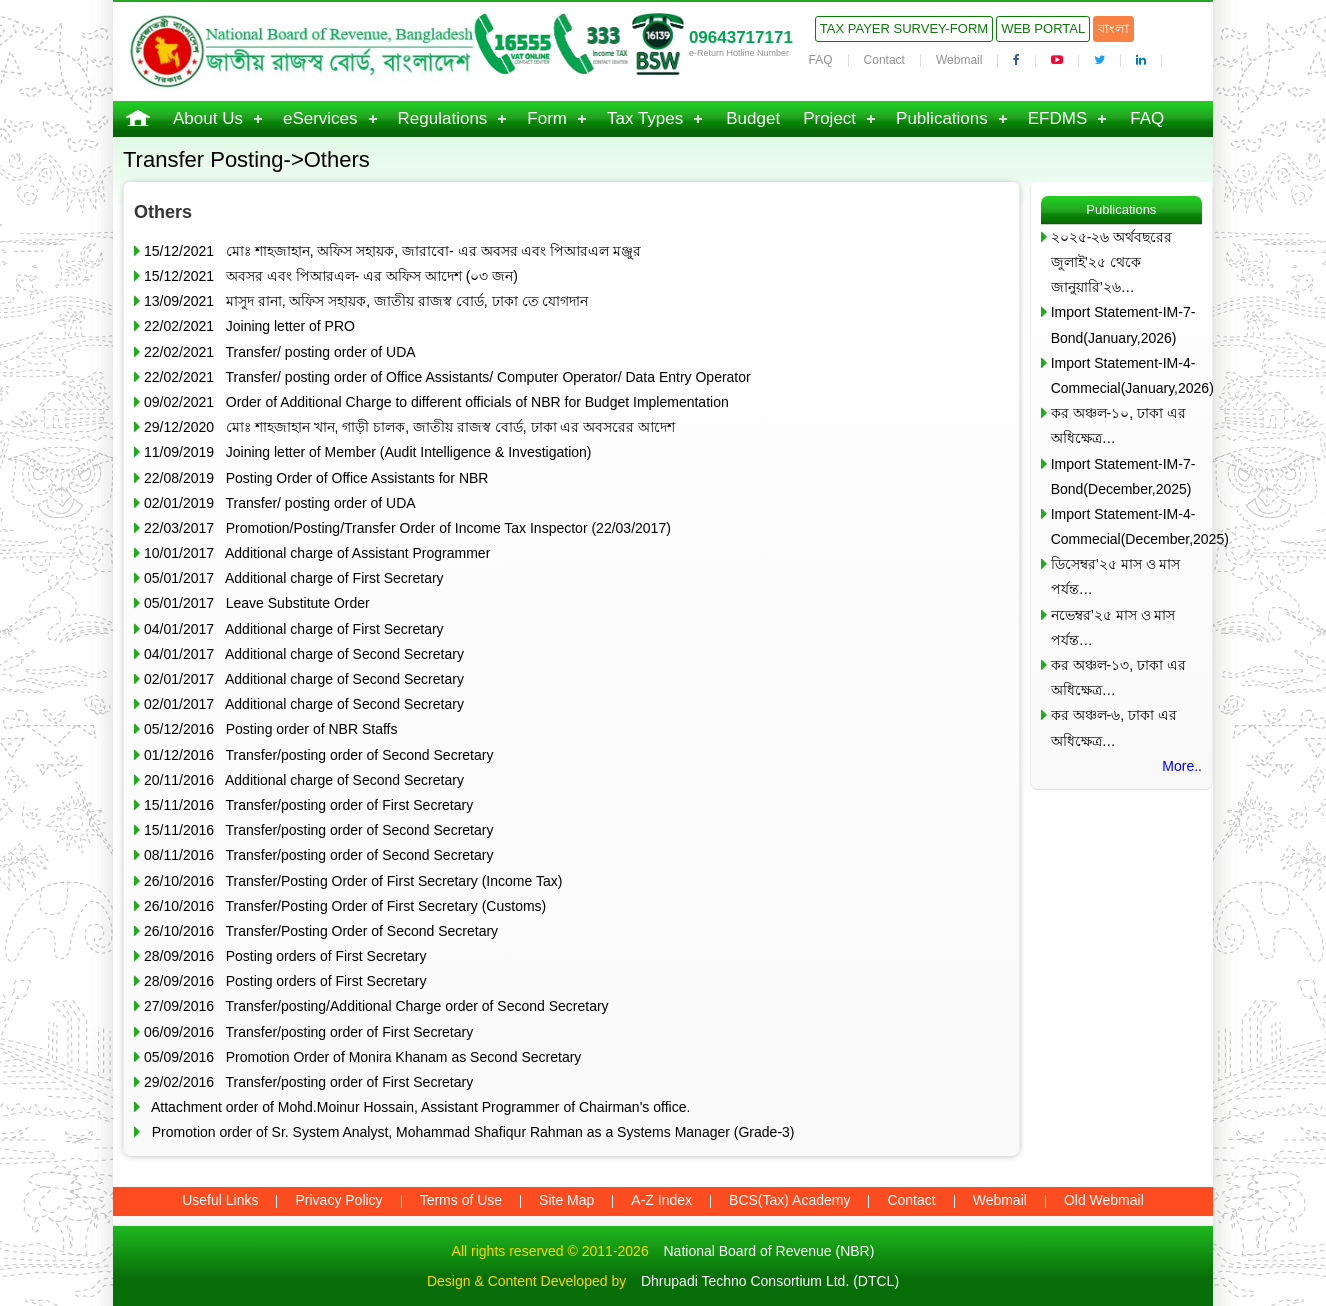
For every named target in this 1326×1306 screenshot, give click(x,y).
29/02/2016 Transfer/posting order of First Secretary (308, 1082)
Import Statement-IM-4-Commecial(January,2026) (1126, 375)
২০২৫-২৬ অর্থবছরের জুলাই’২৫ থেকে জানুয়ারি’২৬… (1112, 262)
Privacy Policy (338, 1200)
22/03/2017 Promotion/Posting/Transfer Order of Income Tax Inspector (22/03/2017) (407, 528)
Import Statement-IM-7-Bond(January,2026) (1123, 324)
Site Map (566, 1200)
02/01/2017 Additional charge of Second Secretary (304, 679)
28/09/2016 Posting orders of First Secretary (285, 956)
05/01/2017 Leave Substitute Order (257, 603)
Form (547, 118)
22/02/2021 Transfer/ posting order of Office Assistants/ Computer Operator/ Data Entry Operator (447, 377)
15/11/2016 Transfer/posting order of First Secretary (308, 805)
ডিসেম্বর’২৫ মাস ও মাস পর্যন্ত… (1116, 576)
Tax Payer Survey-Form (904, 28)
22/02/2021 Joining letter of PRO (249, 326)
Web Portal (1043, 28)
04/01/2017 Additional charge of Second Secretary (304, 654)
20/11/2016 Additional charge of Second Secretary (304, 780)
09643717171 (741, 37)
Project (829, 118)
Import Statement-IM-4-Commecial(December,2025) (1126, 526)
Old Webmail (1104, 1200)
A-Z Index (661, 1200)
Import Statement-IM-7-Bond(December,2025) (1123, 476)
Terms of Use (461, 1200)
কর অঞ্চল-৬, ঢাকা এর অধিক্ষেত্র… (1114, 727)
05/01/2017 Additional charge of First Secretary (294, 578)
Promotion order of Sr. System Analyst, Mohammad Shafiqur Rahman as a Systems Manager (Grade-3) (469, 1132)
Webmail (959, 60)
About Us (208, 118)
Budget (753, 118)
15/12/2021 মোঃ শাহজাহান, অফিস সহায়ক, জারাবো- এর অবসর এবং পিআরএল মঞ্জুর (392, 251)
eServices (320, 118)
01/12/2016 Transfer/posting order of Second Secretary (318, 755)
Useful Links (220, 1200)
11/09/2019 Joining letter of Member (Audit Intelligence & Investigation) (367, 452)
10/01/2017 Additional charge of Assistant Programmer (317, 553)
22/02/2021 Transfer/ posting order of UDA (280, 352)
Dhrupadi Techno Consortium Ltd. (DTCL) (770, 1281)
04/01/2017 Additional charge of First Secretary (294, 629)
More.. (1182, 766)
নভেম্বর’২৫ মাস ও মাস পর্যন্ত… (1113, 627)
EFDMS (1058, 118)
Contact (884, 60)
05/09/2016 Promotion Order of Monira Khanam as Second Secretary (362, 1057)
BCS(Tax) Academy (789, 1200)
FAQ (821, 60)
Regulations (443, 118)
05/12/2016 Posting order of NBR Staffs (270, 729)
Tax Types (645, 118)
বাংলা (1113, 28)
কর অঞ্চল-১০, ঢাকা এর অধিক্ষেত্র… (1118, 425)
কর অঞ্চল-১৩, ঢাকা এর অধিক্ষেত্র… (1118, 677)
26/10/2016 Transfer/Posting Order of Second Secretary (321, 931)
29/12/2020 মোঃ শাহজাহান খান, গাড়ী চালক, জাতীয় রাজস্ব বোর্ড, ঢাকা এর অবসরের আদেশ (409, 427)
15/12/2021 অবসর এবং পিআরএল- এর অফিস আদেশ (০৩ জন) (331, 276)
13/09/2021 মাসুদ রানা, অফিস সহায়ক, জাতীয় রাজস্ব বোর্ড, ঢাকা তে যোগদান (366, 301)
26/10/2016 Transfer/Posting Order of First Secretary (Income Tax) (353, 881)
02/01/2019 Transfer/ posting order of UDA (280, 503)
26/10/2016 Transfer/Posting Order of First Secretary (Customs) (345, 906)
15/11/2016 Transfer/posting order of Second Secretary (318, 830)
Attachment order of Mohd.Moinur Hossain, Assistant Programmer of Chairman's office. (417, 1107)
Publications (942, 118)
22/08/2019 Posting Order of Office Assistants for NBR (316, 478)
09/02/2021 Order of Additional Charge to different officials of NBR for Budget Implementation (436, 402)
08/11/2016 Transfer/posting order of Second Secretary (318, 855)
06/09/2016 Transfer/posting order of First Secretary (308, 1032)
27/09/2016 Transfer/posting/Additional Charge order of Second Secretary (376, 1006)
